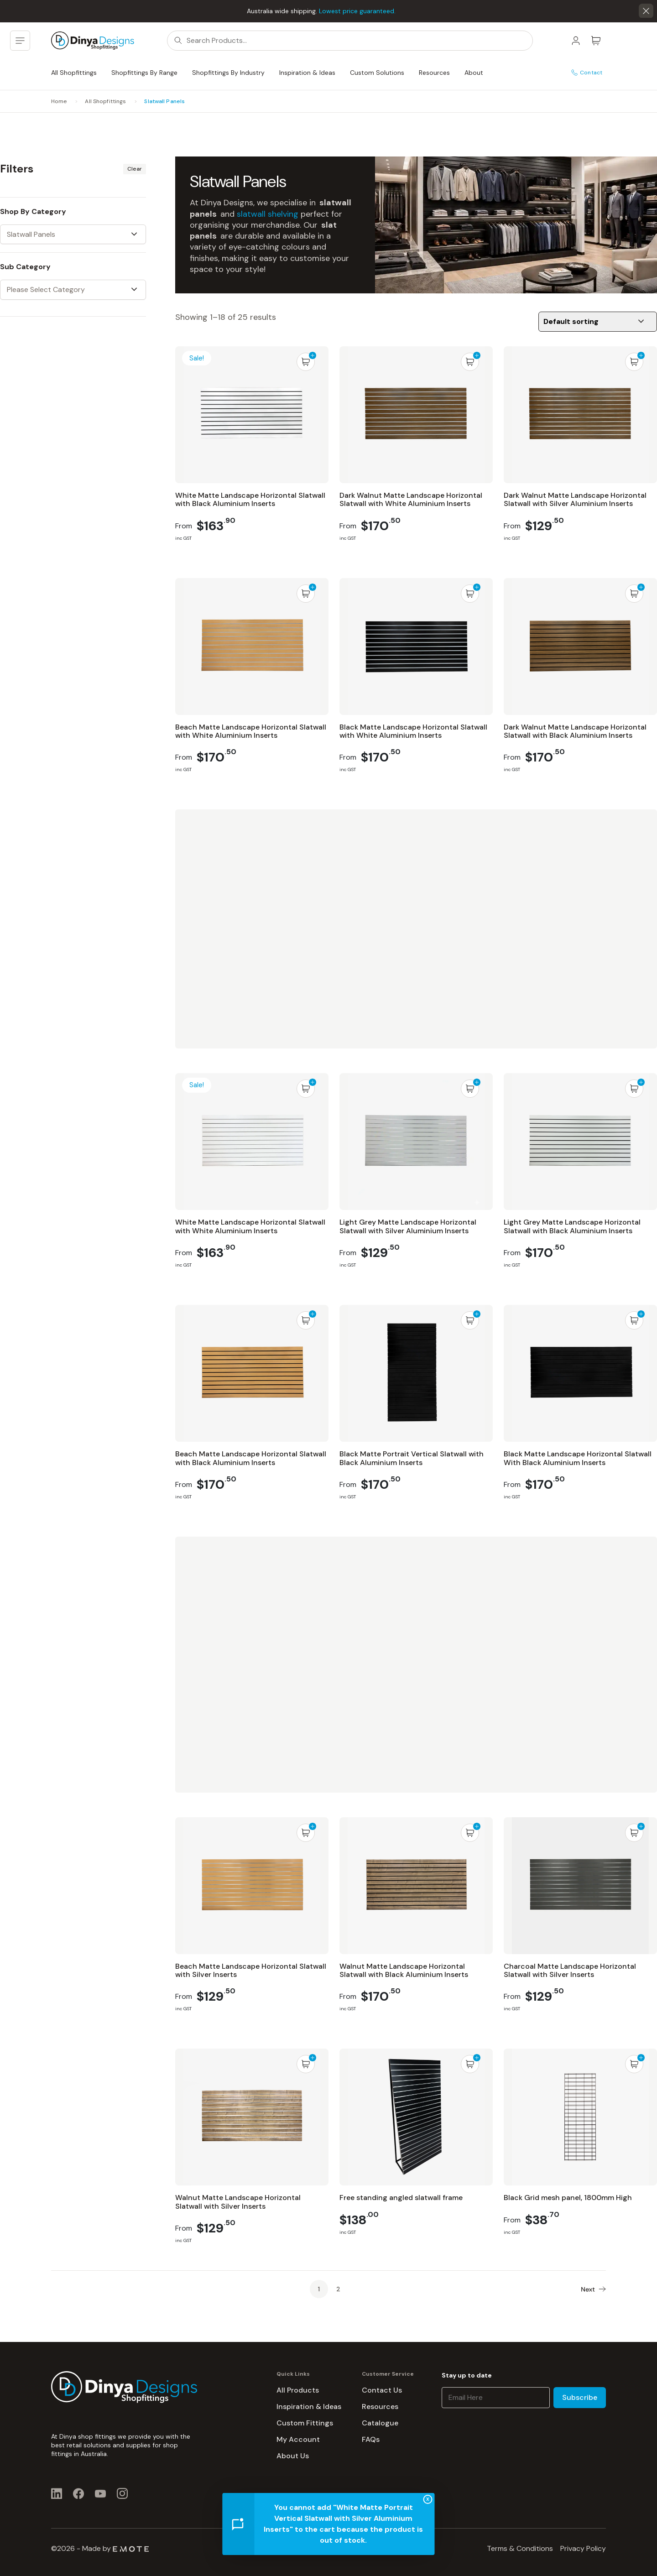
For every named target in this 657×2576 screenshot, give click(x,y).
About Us (292, 2456)
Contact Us (382, 2390)
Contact (586, 72)
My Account (298, 2439)
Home (59, 101)
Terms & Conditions (520, 2548)
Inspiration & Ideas (307, 72)
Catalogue (380, 2423)
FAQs (371, 2439)
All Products (297, 2390)
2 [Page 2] (338, 2289)
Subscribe (579, 2397)
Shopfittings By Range (144, 72)
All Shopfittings (74, 72)
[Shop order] (597, 322)
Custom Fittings (304, 2423)
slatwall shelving (267, 214)
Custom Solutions (377, 72)
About (473, 72)
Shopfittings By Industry (228, 72)
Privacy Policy (583, 2548)
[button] (646, 11)
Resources (434, 72)
